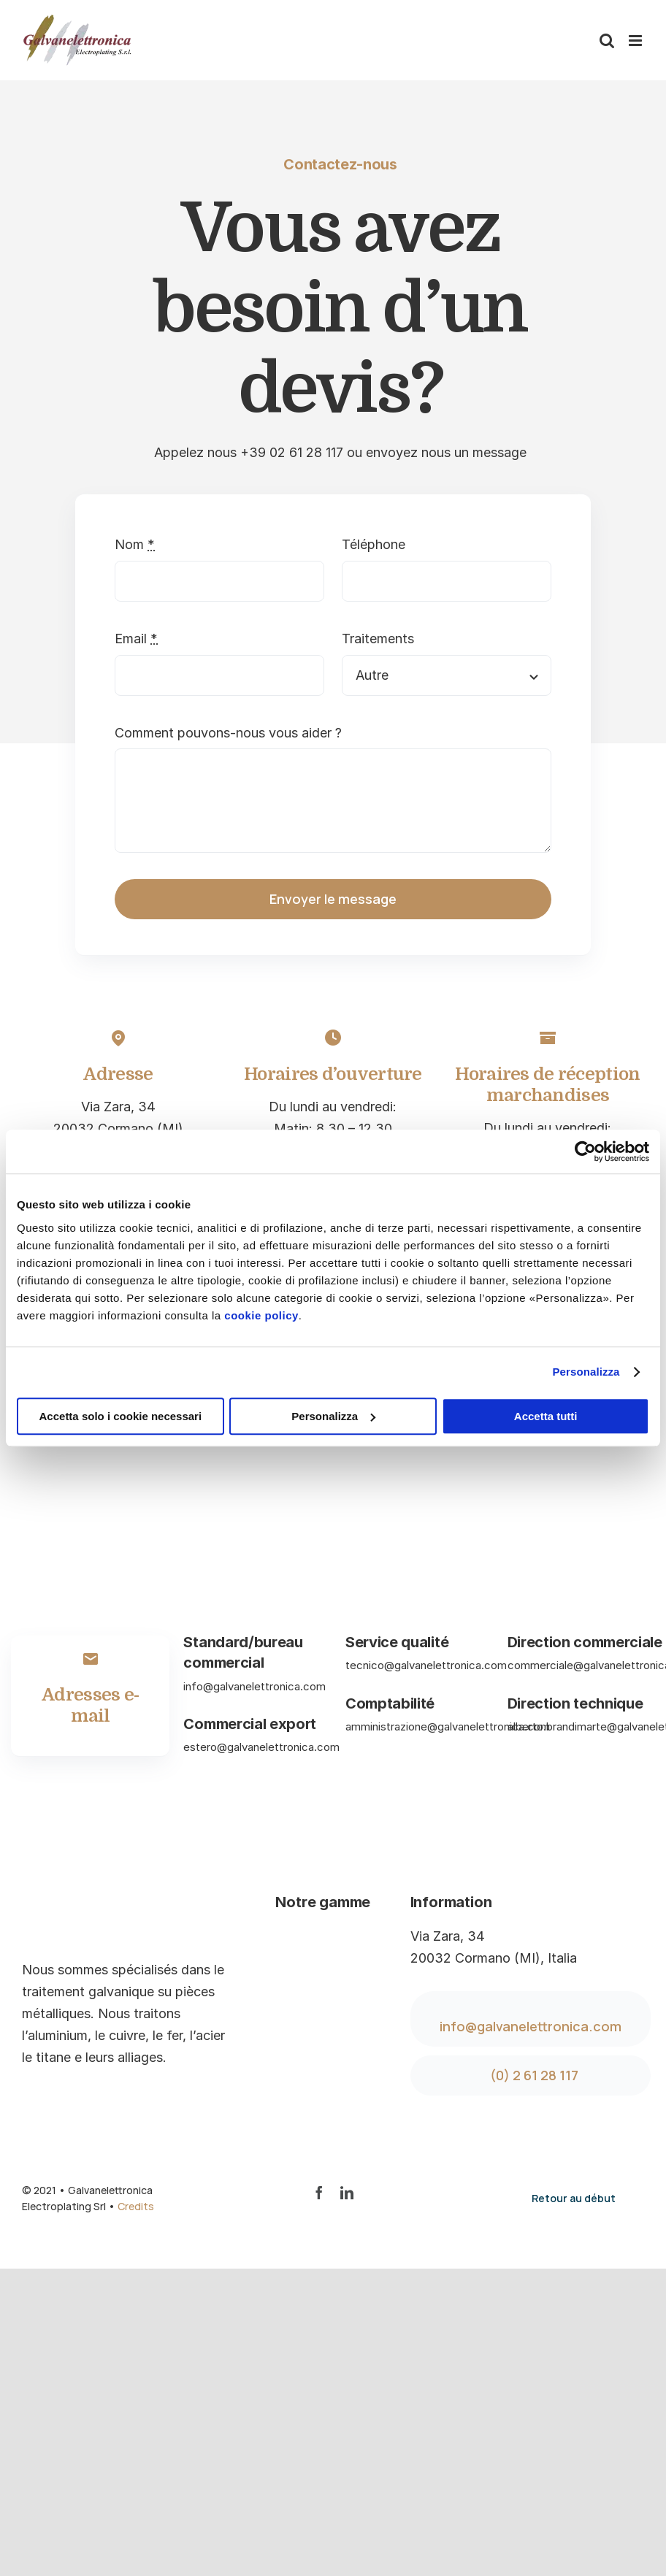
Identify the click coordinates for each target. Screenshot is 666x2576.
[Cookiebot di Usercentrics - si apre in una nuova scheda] (585, 1151)
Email (136, 638)
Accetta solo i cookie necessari (120, 1416)
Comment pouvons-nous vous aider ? (228, 732)
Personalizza (585, 1371)
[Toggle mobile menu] (636, 40)
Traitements (378, 638)
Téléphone (373, 544)
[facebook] (319, 2192)
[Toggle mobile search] (607, 40)
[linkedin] (346, 2192)
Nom (135, 544)
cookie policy (261, 1315)
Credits (136, 2206)
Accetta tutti (546, 1416)
